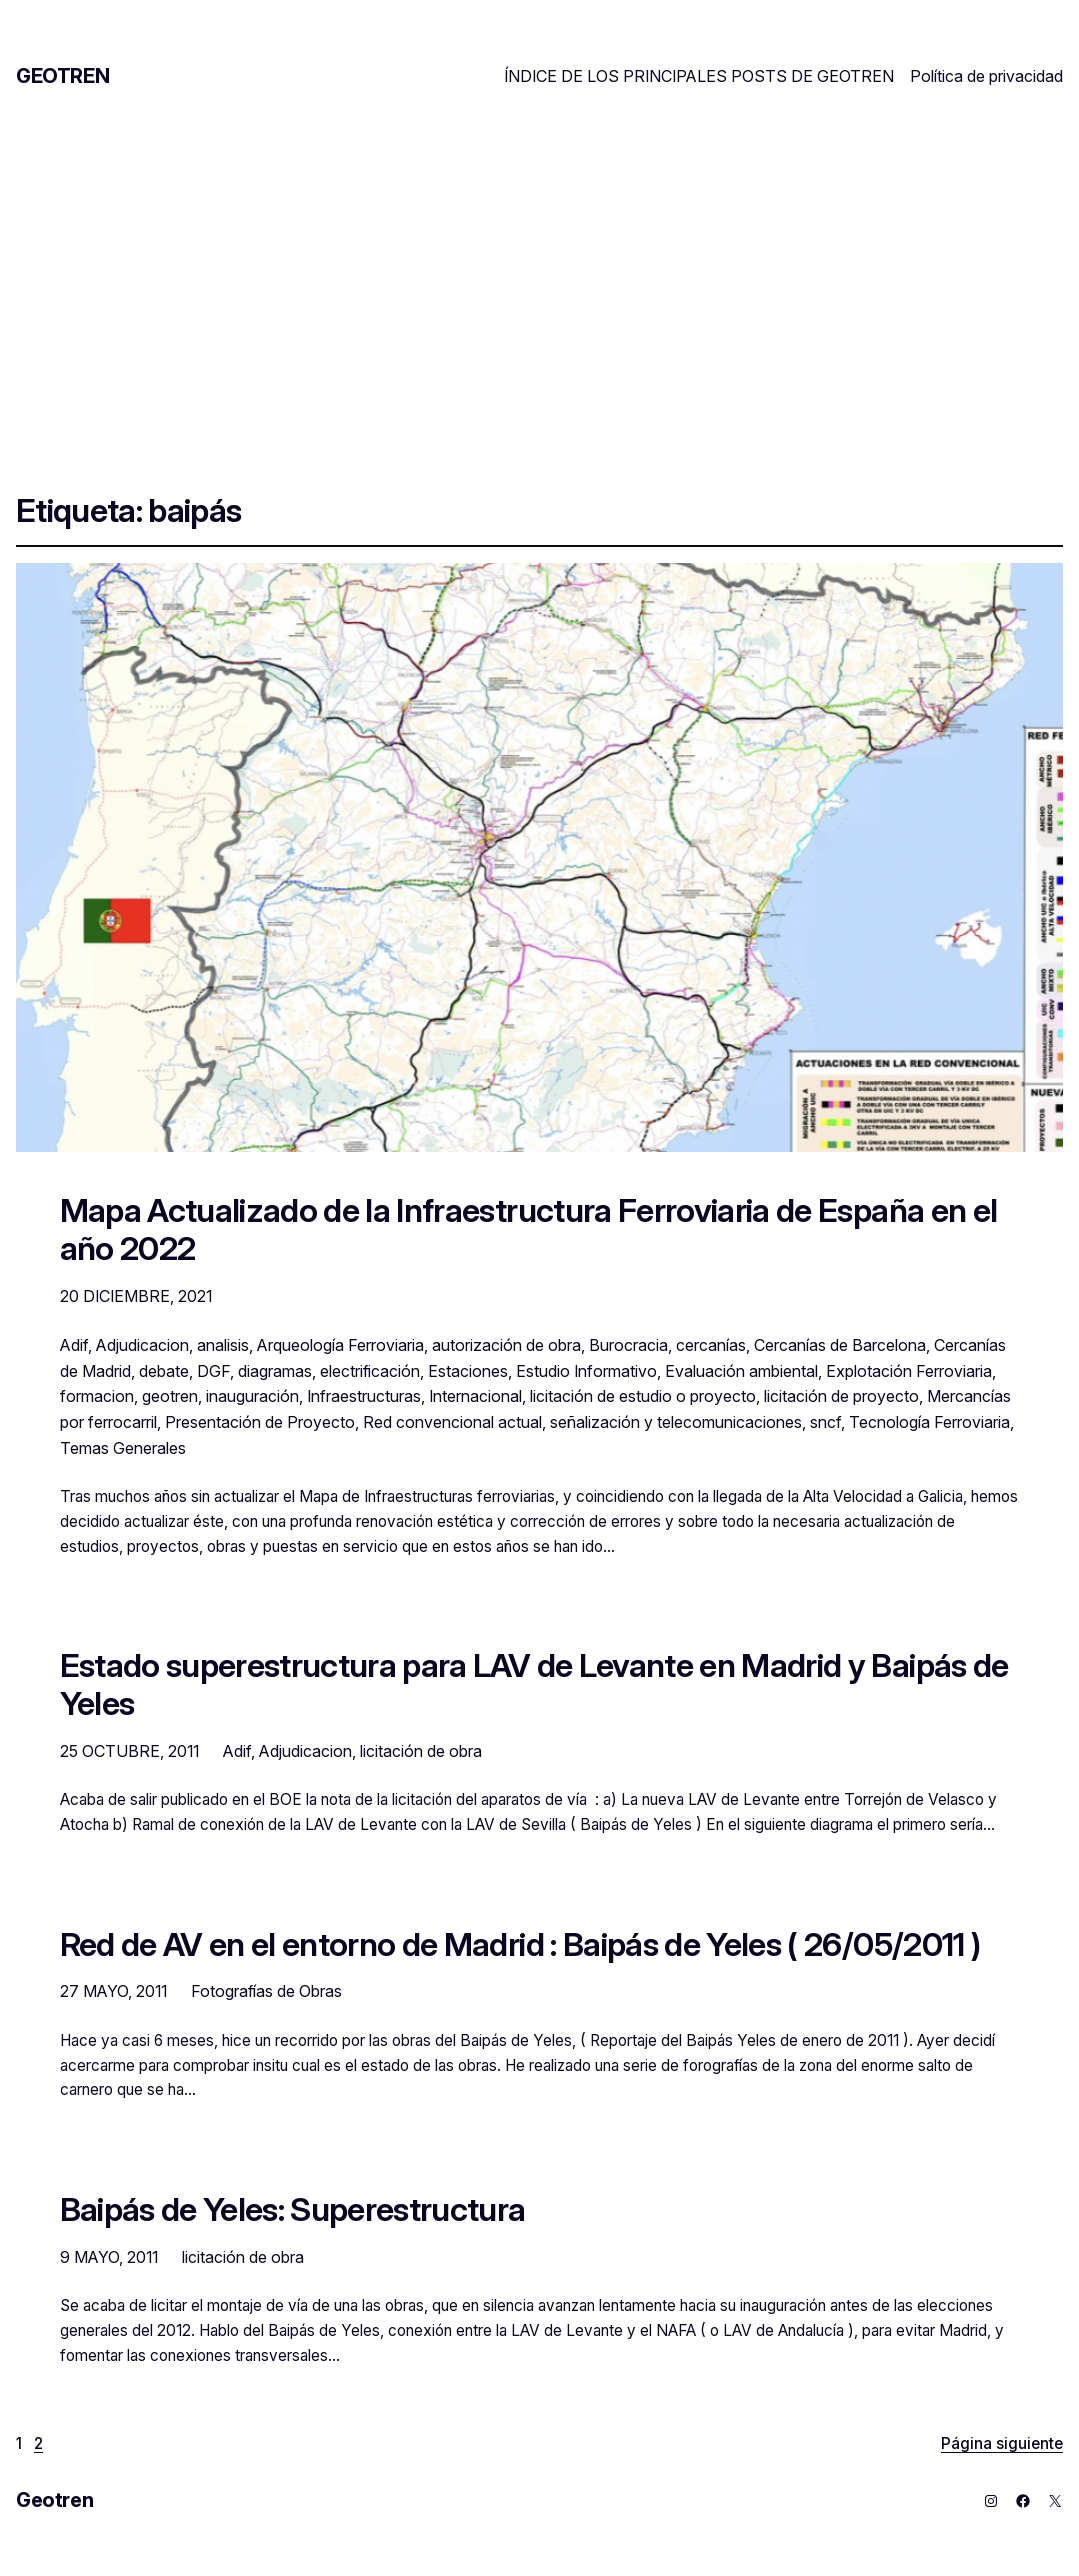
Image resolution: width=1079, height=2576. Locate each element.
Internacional (475, 1396)
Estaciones (468, 1371)
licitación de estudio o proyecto (643, 1396)
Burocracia (628, 1345)
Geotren (62, 76)
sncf (825, 1422)
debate (164, 1371)
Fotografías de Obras (266, 1991)
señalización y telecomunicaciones (676, 1422)
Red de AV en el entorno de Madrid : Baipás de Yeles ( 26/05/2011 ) (520, 1945)
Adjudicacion (142, 1345)
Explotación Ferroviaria (909, 1371)
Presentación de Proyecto (260, 1422)
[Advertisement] (539, 278)
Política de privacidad (986, 76)
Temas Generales (123, 1448)
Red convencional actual (452, 1422)
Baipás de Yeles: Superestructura (293, 2210)
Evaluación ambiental (741, 1371)
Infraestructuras (364, 1396)
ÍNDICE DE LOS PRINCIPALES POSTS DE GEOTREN (699, 76)
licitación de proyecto (841, 1396)
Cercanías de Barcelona (840, 1345)
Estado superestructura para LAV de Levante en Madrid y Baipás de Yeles (534, 1684)
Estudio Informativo (586, 1371)
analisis (223, 1345)
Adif (74, 1345)
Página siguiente (1002, 2443)
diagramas (275, 1371)
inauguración (252, 1396)
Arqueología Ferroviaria (340, 1345)
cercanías (711, 1345)
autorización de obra (506, 1345)
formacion (97, 1396)
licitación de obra (421, 1751)
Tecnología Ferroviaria (929, 1422)
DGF (213, 1371)
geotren (170, 1396)
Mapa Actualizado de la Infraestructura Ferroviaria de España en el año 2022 (529, 1229)
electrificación (370, 1371)
